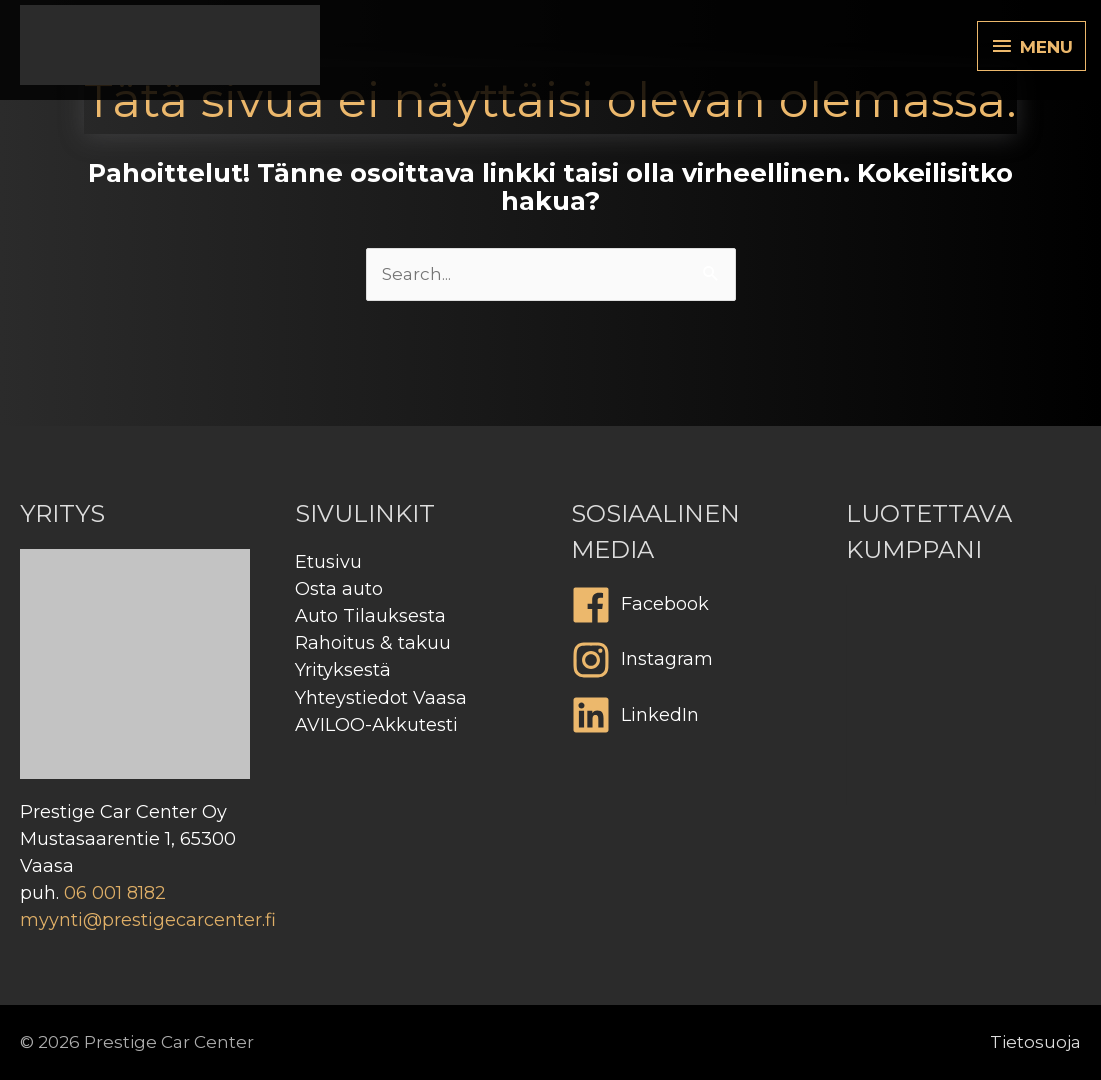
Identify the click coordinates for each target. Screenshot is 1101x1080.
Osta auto (339, 589)
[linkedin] (688, 720)
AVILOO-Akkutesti (376, 725)
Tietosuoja (1035, 1042)
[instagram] (688, 665)
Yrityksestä (343, 670)
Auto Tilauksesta (370, 616)
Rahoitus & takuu (373, 643)
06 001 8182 (115, 893)
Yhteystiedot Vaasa (381, 698)
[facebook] (688, 610)
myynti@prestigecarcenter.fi (148, 920)
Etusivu (328, 562)
